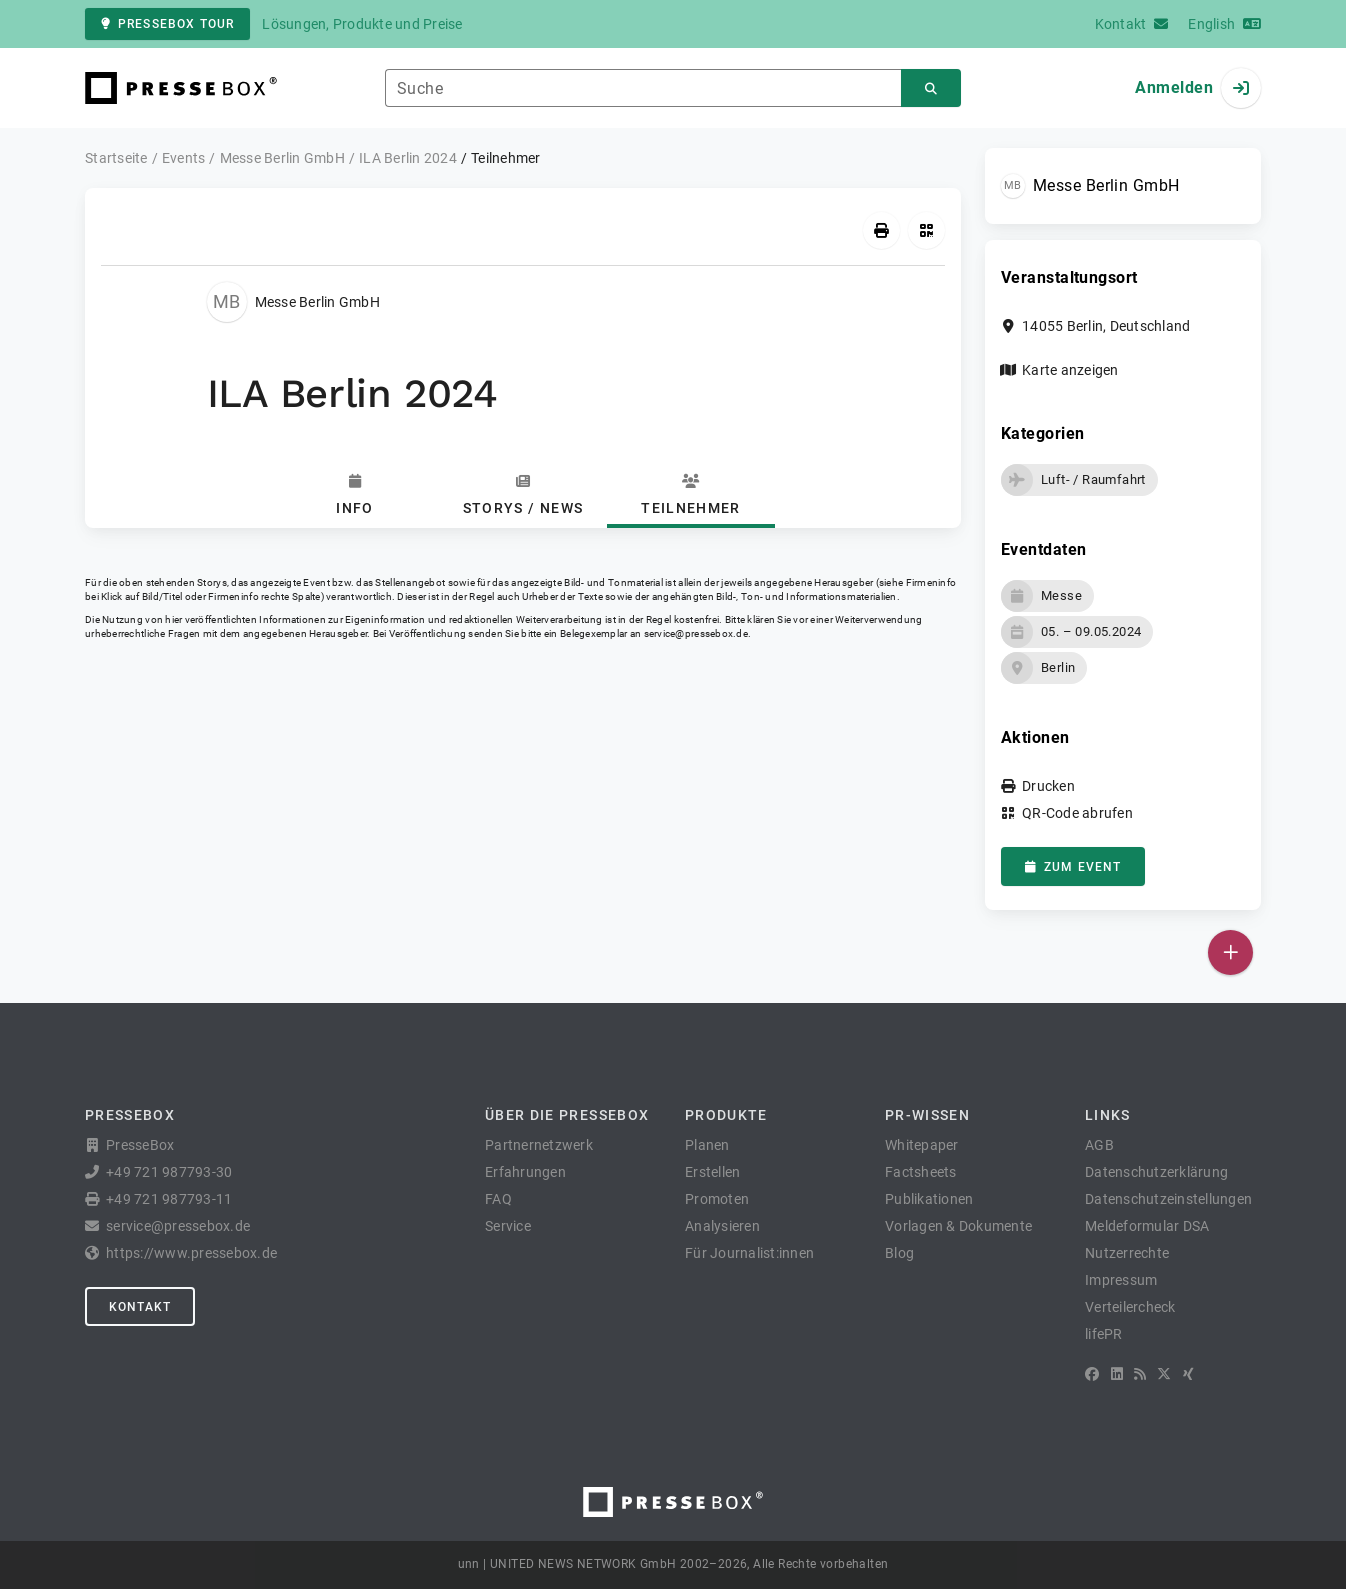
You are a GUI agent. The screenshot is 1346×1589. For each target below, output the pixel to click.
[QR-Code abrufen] (926, 230)
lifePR (1104, 1334)
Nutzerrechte (1127, 1253)
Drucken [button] (1048, 786)
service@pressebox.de (696, 633)
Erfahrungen (525, 1172)
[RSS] (1140, 1374)
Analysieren (722, 1226)
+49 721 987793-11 (169, 1199)
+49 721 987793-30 (169, 1172)
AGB (1099, 1145)
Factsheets (921, 1172)
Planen (707, 1145)
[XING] (1188, 1374)
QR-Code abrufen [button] (1077, 813)
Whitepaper (922, 1145)
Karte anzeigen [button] (1070, 370)
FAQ (498, 1199)
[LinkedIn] (1117, 1374)
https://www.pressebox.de (191, 1253)
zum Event (1073, 867)
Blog (899, 1253)
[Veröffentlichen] (1230, 952)
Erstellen (712, 1172)
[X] (1164, 1374)
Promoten (717, 1199)
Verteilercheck (1130, 1307)
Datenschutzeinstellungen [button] (1168, 1199)
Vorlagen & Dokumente (958, 1226)
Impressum (1121, 1280)
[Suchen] (931, 88)
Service (508, 1226)
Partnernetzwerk (539, 1145)
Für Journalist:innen (749, 1253)
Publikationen (929, 1199)
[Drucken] (881, 230)
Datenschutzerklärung (1156, 1172)
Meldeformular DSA (1147, 1226)
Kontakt (140, 1307)
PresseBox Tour (167, 24)
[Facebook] (1092, 1374)
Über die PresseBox (567, 1115)
